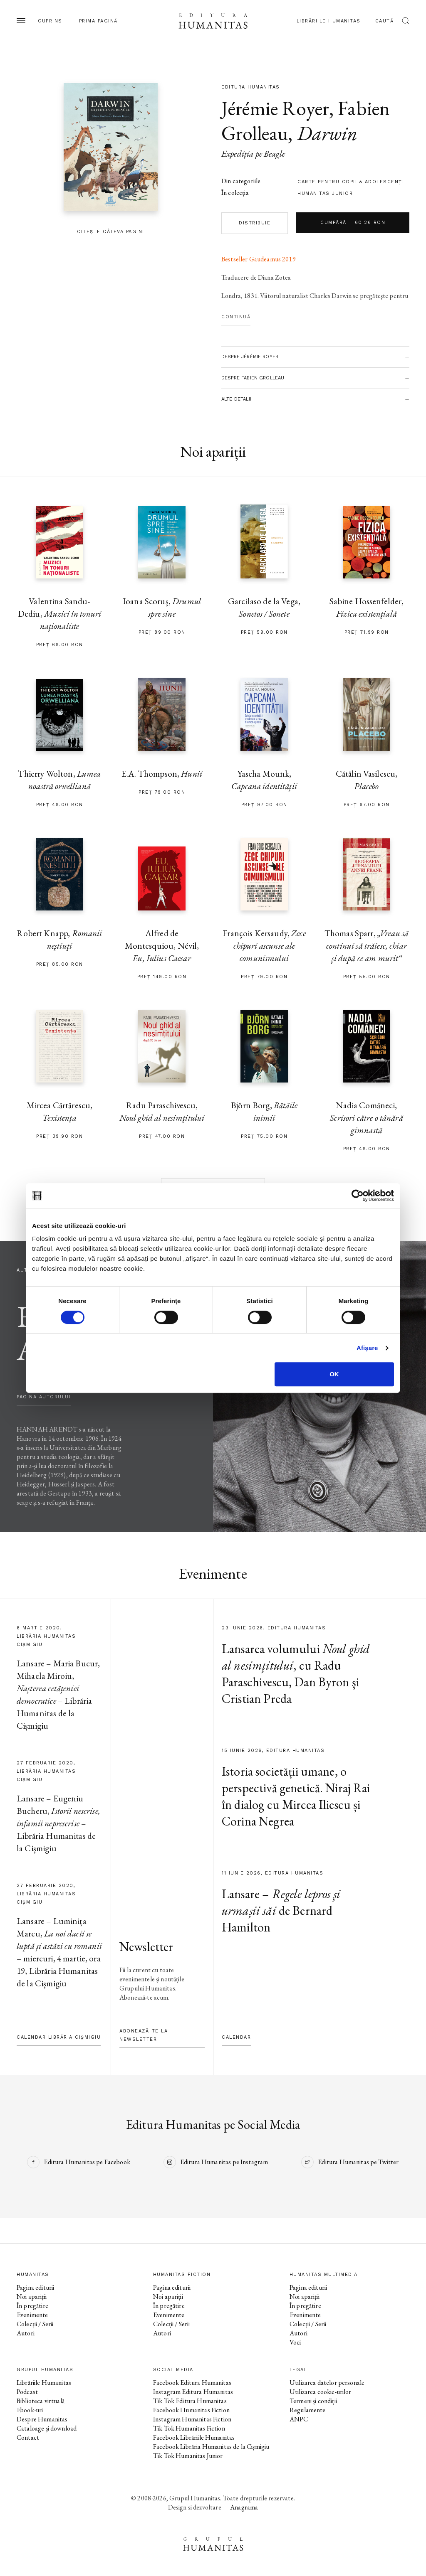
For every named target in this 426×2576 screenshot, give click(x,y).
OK (334, 1374)
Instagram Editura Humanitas (193, 2391)
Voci (295, 2342)
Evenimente (32, 2314)
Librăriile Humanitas (329, 21)
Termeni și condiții (313, 2400)
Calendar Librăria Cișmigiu (59, 2037)
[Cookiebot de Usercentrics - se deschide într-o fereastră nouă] (357, 1195)
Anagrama (244, 2507)
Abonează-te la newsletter (143, 2035)
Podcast (27, 2391)
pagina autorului (44, 1397)
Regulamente (308, 2410)
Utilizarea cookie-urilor (321, 2391)
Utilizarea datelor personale (327, 2382)
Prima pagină (98, 21)
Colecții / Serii (35, 2324)
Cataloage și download (47, 2428)
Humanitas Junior (325, 193)
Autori (26, 2333)
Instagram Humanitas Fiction (192, 2419)
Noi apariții (32, 2296)
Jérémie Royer (275, 108)
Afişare (367, 1347)
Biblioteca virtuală (40, 2400)
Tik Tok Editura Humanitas (190, 2400)
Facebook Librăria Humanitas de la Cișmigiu (211, 2446)
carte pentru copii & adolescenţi (350, 182)
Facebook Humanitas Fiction (191, 2410)
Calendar (236, 2037)
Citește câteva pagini (110, 231)
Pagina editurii (35, 2287)
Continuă (235, 317)
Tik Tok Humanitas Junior (188, 2455)
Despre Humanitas (42, 2419)
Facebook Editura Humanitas (192, 2382)
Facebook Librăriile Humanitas (194, 2437)
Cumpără (352, 223)
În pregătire (32, 2305)
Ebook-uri (30, 2410)
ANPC (299, 2419)
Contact (28, 2437)
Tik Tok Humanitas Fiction (189, 2428)
